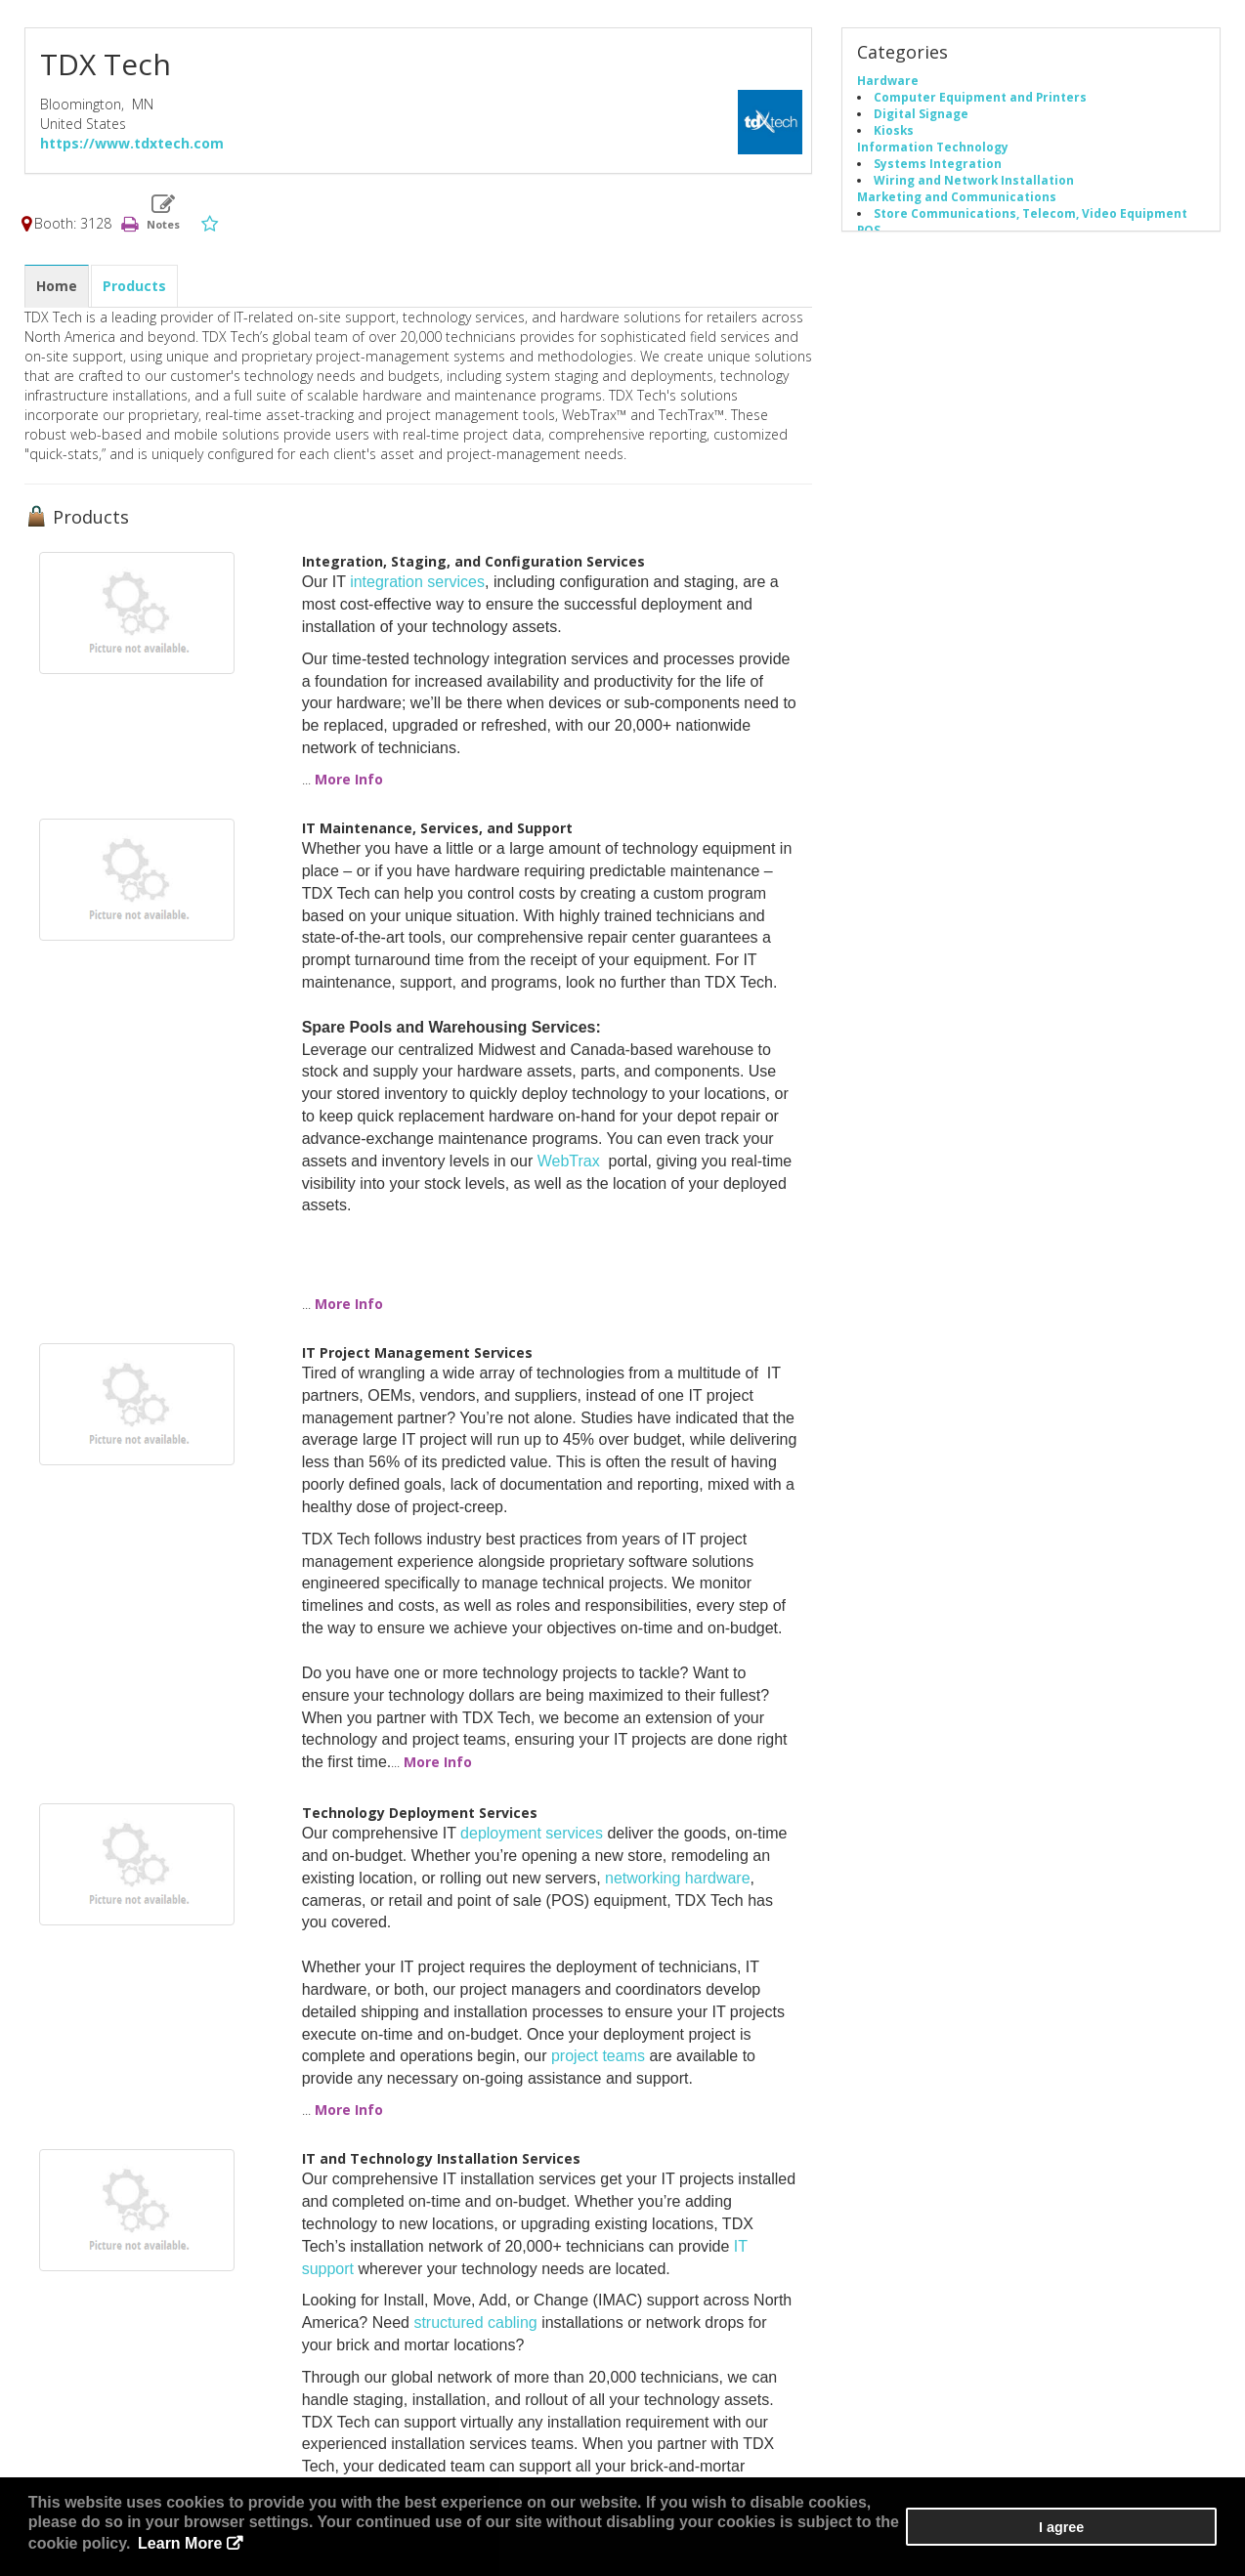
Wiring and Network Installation (974, 182)
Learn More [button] (835, 2546)
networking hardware (678, 1879)
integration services (417, 583)
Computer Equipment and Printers (980, 98)
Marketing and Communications (956, 198)
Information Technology (933, 148)
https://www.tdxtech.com (132, 145)
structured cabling (475, 2324)
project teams (598, 2057)
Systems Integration (938, 165)
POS (868, 231)
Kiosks (894, 132)
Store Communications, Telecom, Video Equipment (1030, 215)
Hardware (888, 82)
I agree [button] (1158, 2538)
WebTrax (568, 1162)
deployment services (531, 1835)
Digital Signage (921, 115)
